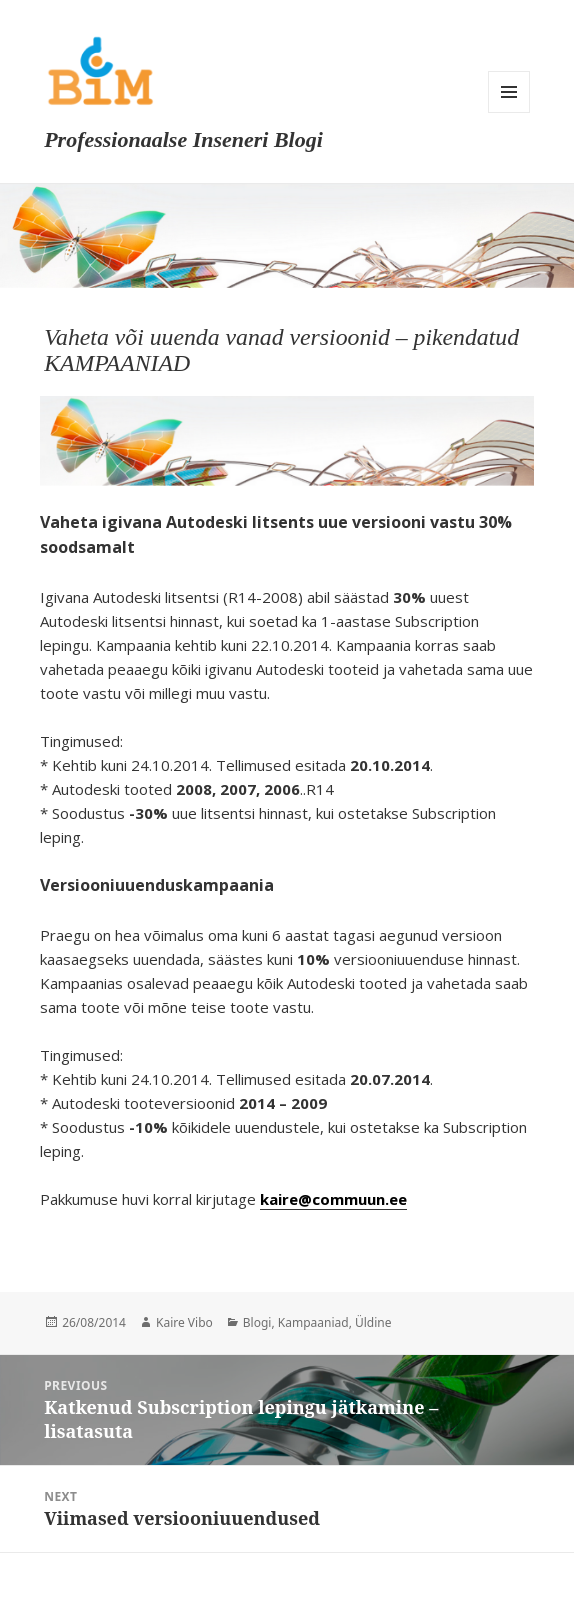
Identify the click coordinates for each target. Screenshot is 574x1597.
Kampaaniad (313, 1322)
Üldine (373, 1322)
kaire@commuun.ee (333, 1199)
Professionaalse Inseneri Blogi (183, 139)
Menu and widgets (509, 92)
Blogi (257, 1322)
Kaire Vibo (184, 1322)
